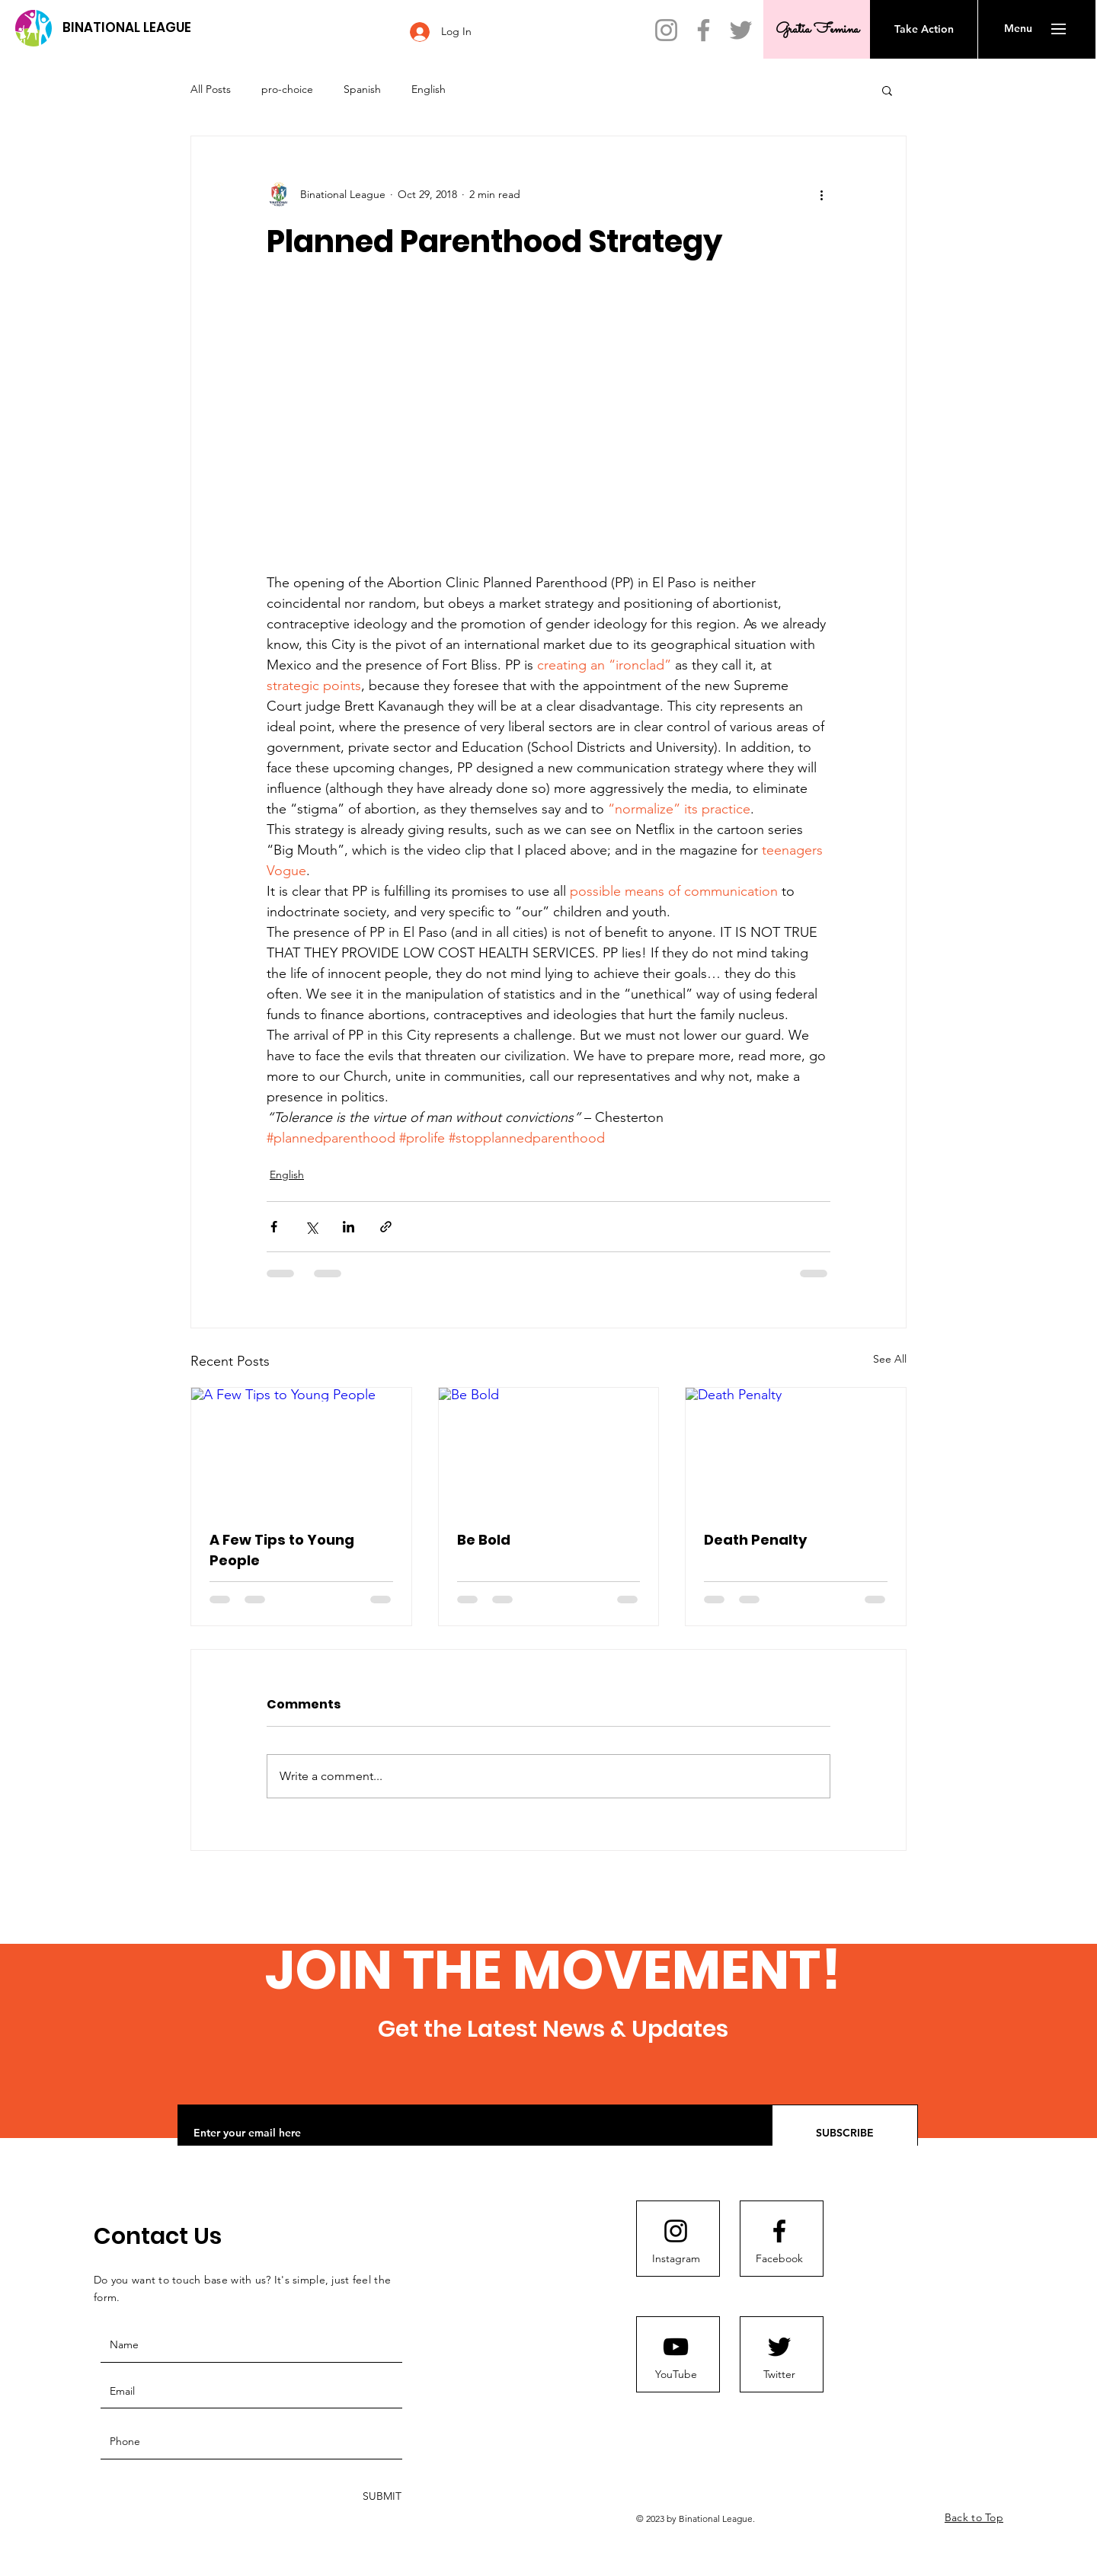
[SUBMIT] (380, 2497)
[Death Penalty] (796, 1449)
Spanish (362, 89)
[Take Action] (923, 29)
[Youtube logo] (675, 2347)
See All (890, 1359)
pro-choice (287, 89)
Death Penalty (755, 1539)
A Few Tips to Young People (281, 1550)
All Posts (210, 89)
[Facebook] (703, 30)
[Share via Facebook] (274, 1226)
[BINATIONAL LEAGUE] (126, 28)
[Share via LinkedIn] (348, 1226)
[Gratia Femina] (817, 29)
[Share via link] (386, 1226)
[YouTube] (675, 2375)
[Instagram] (666, 30)
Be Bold (483, 1539)
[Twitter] (741, 30)
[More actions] (821, 194)
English (428, 89)
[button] (1018, 29)
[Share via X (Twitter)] (311, 1226)
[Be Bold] (549, 1449)
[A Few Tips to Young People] (301, 1449)
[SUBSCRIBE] (845, 2133)
